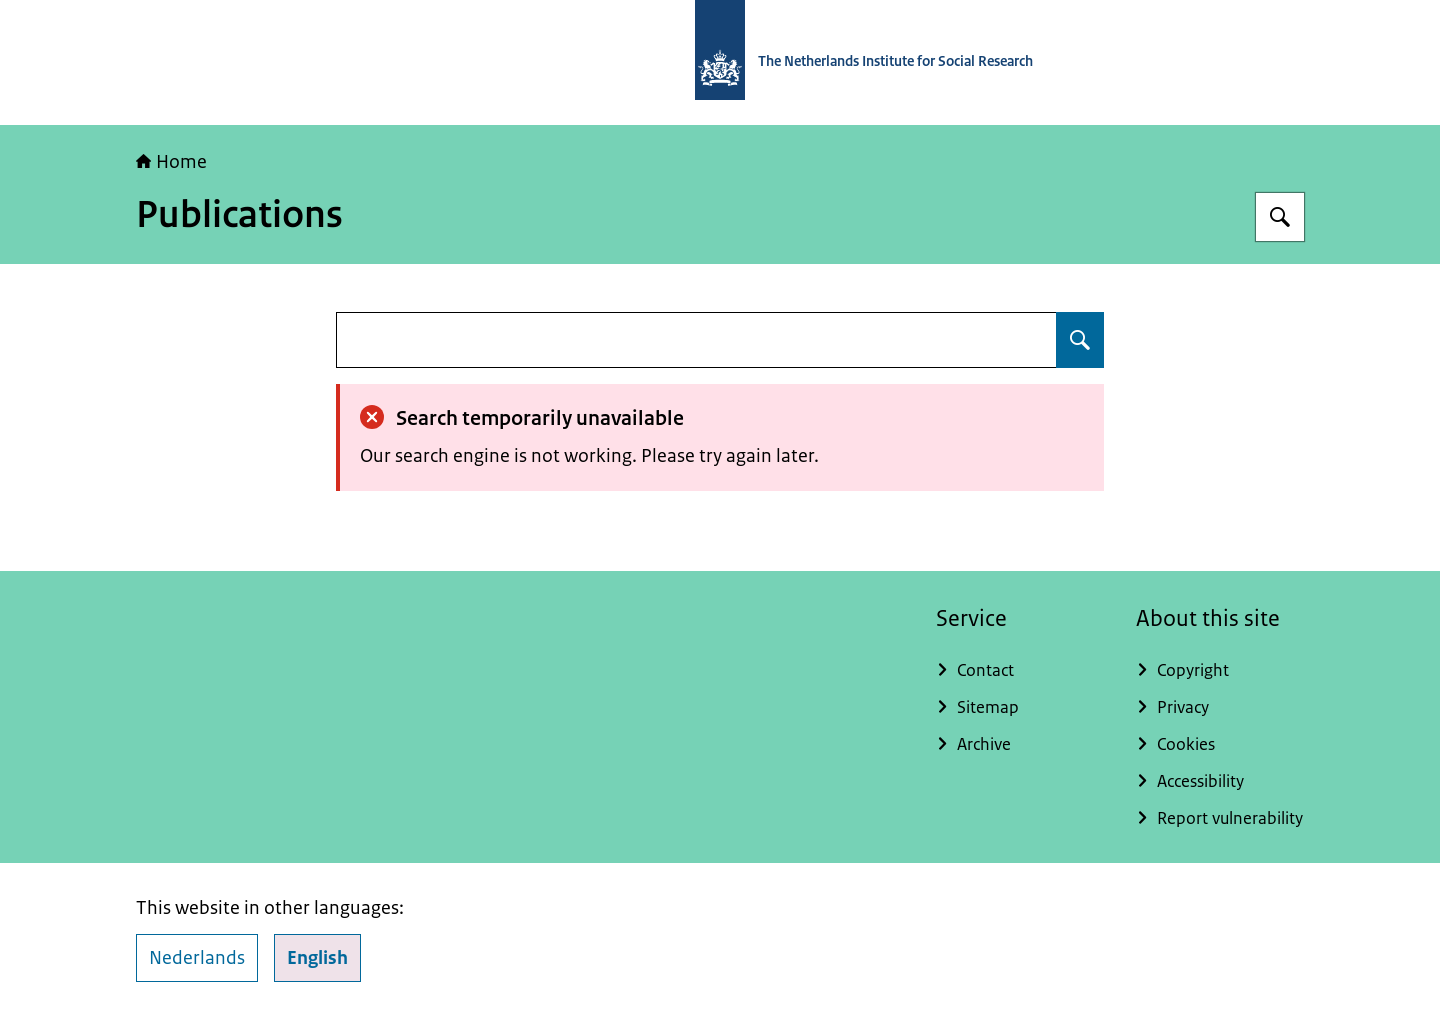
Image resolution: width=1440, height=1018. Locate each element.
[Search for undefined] (1080, 340)
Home (171, 162)
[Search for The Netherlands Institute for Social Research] (1280, 217)
